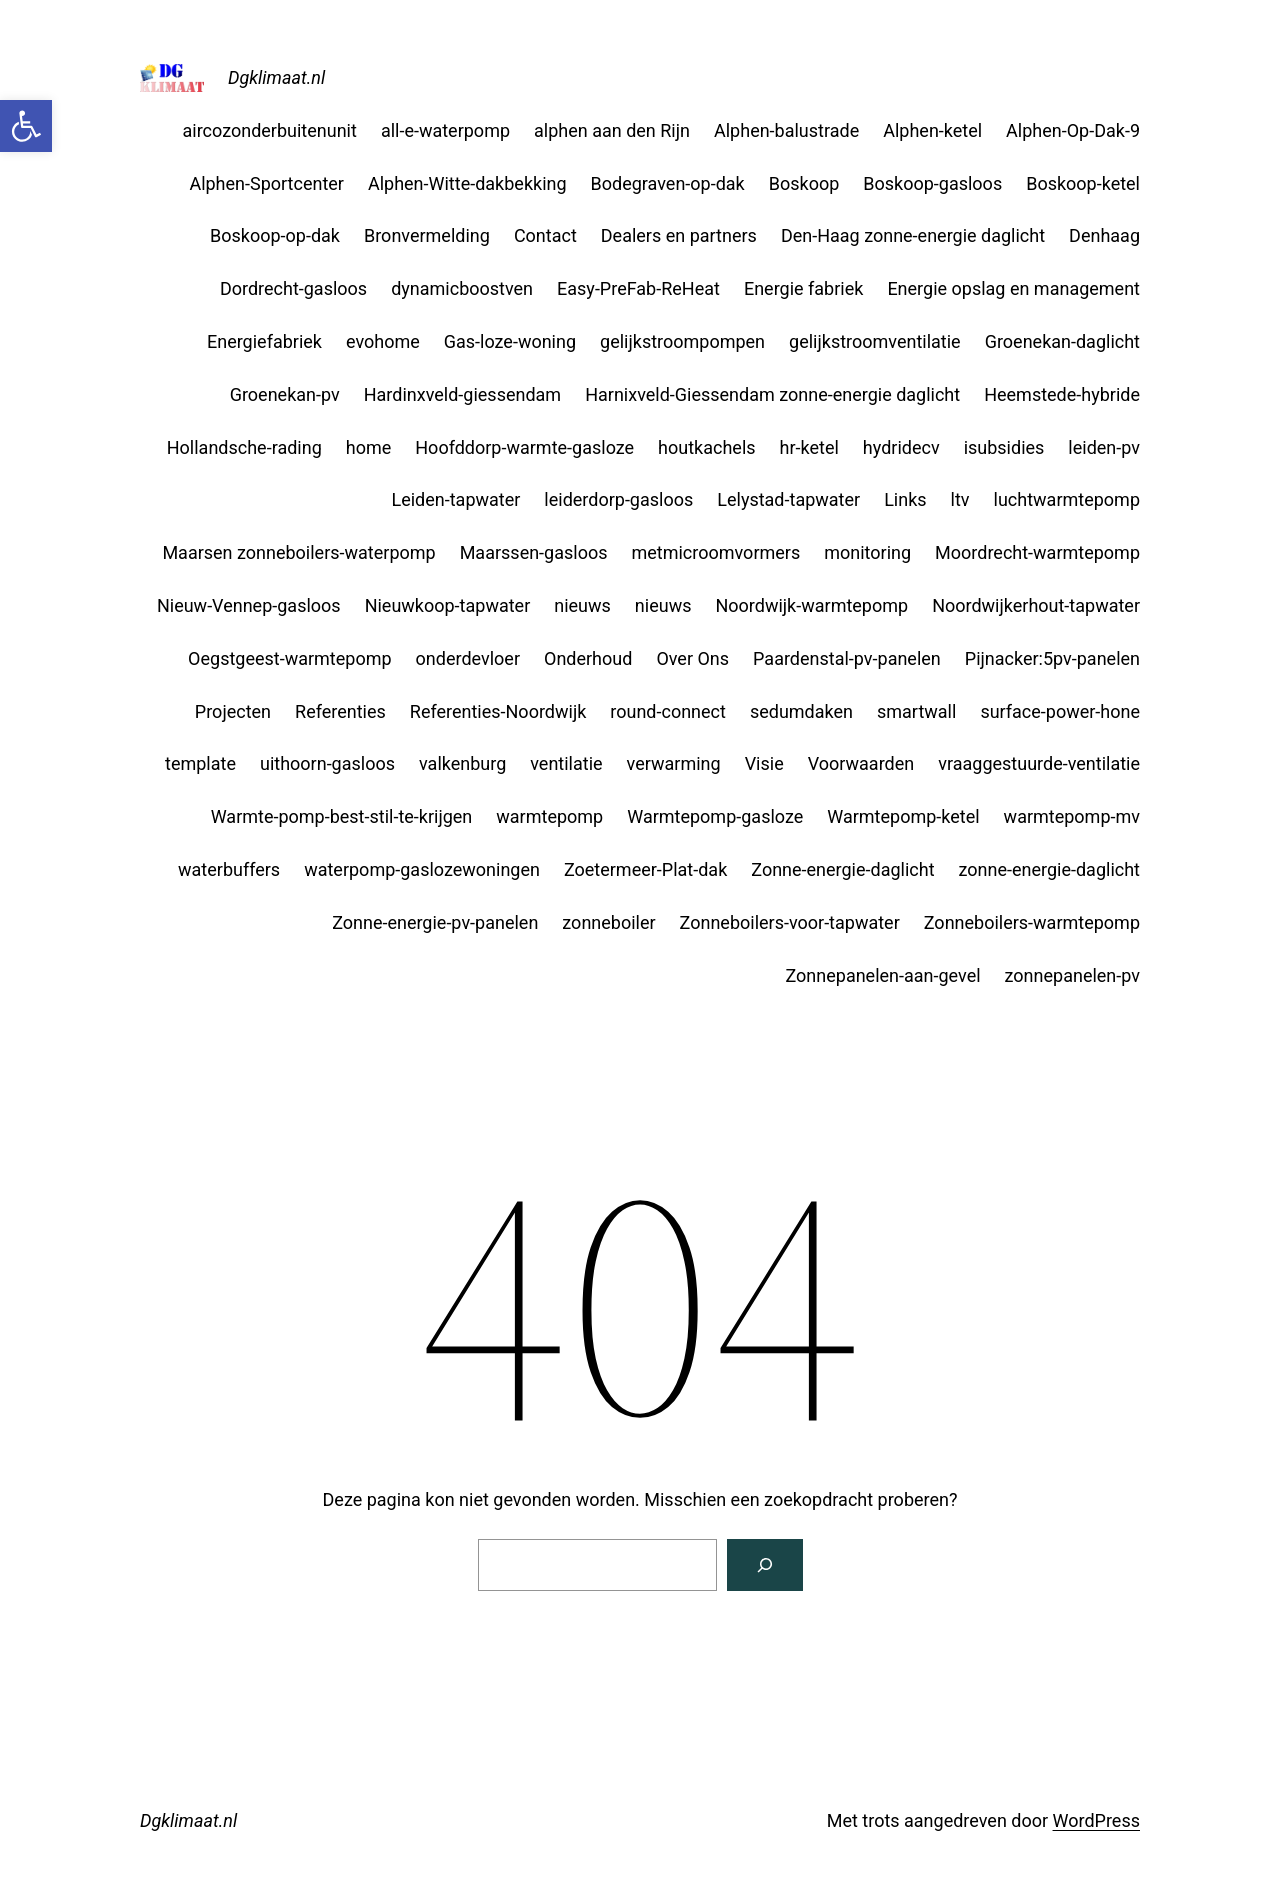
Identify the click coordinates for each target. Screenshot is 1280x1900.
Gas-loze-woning (510, 341)
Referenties (340, 711)
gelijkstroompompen (682, 341)
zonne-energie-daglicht (1049, 869)
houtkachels (706, 447)
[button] (26, 126)
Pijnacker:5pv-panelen (1052, 658)
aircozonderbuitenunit (270, 130)
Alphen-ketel (932, 130)
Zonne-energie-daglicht (842, 869)
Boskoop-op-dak (275, 235)
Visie (764, 763)
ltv (960, 499)
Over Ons (692, 658)
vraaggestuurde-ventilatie (1039, 763)
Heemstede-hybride (1062, 394)
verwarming (674, 763)
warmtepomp (549, 816)
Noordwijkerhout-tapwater (1036, 605)
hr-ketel (809, 447)
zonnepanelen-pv (1072, 975)
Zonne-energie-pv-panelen (435, 922)
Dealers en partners (679, 235)
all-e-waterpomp (445, 130)
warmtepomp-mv (1072, 816)
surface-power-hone (1060, 711)
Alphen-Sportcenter (266, 183)
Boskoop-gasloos (932, 183)
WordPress (1096, 1820)
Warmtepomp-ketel (903, 816)
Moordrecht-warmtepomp (1037, 552)
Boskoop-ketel (1083, 183)
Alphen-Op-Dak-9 (1073, 130)
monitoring (867, 552)
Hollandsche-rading (244, 447)
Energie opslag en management (1013, 288)
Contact (545, 235)
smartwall (916, 711)
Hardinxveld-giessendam (462, 394)
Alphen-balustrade (786, 130)
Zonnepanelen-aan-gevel (882, 975)
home (369, 447)
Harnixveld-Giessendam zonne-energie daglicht (772, 394)
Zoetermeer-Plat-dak (645, 869)
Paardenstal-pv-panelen (847, 658)
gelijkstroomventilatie (875, 341)
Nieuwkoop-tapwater (448, 605)
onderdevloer (468, 658)
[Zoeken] (765, 1565)
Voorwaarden (861, 763)
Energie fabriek (803, 288)
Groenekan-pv (285, 394)
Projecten (233, 711)
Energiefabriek (264, 341)
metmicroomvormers (715, 552)
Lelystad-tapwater (788, 499)
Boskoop (804, 183)
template (200, 763)
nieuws (582, 605)
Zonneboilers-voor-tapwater (790, 922)
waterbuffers (229, 869)
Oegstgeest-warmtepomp (289, 658)
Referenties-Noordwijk (498, 711)
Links (905, 499)
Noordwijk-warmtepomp (811, 605)
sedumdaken (801, 711)
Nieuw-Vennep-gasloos (249, 605)
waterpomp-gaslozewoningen (422, 869)
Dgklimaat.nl (276, 77)
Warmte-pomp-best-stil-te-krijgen (342, 816)
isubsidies (1004, 447)
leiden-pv (1104, 447)
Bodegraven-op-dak (668, 183)
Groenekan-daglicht (1062, 341)
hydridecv (901, 447)
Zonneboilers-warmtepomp (1032, 922)
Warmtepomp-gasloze (715, 816)
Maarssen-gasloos (534, 552)
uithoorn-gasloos (327, 763)
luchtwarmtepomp (1067, 499)
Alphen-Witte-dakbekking (467, 183)
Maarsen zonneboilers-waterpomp (298, 552)
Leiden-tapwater (455, 499)
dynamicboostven (462, 288)
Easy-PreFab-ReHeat (638, 288)
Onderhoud (588, 658)
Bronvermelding (427, 235)
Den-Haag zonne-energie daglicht (913, 235)
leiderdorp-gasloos (618, 499)
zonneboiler (608, 922)
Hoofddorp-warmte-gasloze (524, 447)
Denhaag (1104, 235)
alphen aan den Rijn (612, 130)
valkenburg (462, 763)
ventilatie (566, 763)
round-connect (668, 711)
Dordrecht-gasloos (293, 288)
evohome (383, 341)
